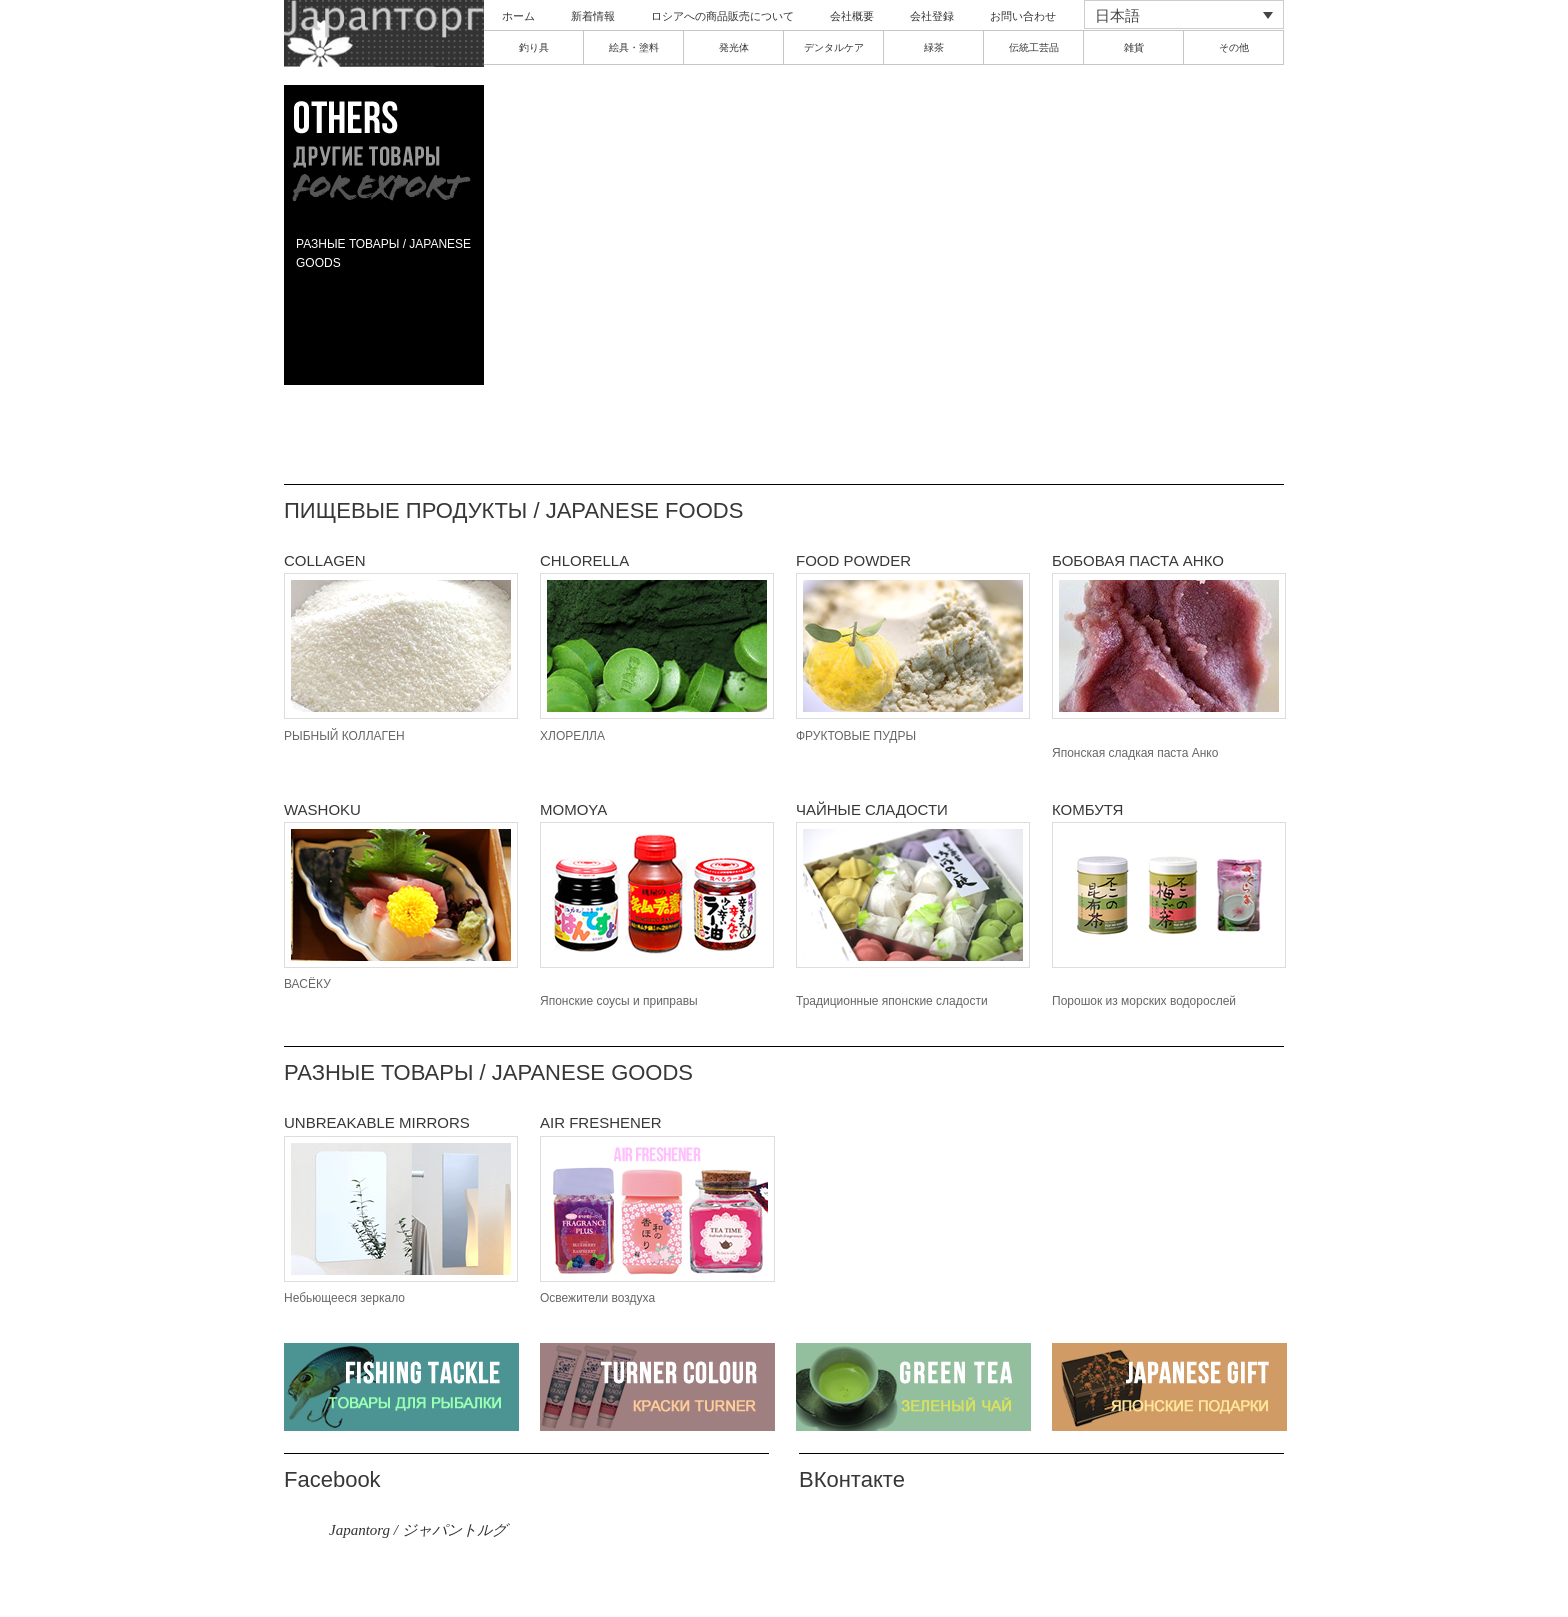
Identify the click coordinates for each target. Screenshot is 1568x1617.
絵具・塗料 (634, 47)
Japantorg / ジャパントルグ (418, 1530)
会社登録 (932, 16)
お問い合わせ (1023, 16)
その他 (1234, 47)
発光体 (734, 47)
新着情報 (593, 16)
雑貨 (1134, 47)
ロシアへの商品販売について (722, 16)
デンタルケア (834, 47)
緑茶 (934, 47)
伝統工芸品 (1034, 47)
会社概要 (852, 16)
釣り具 (534, 47)
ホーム (518, 16)
